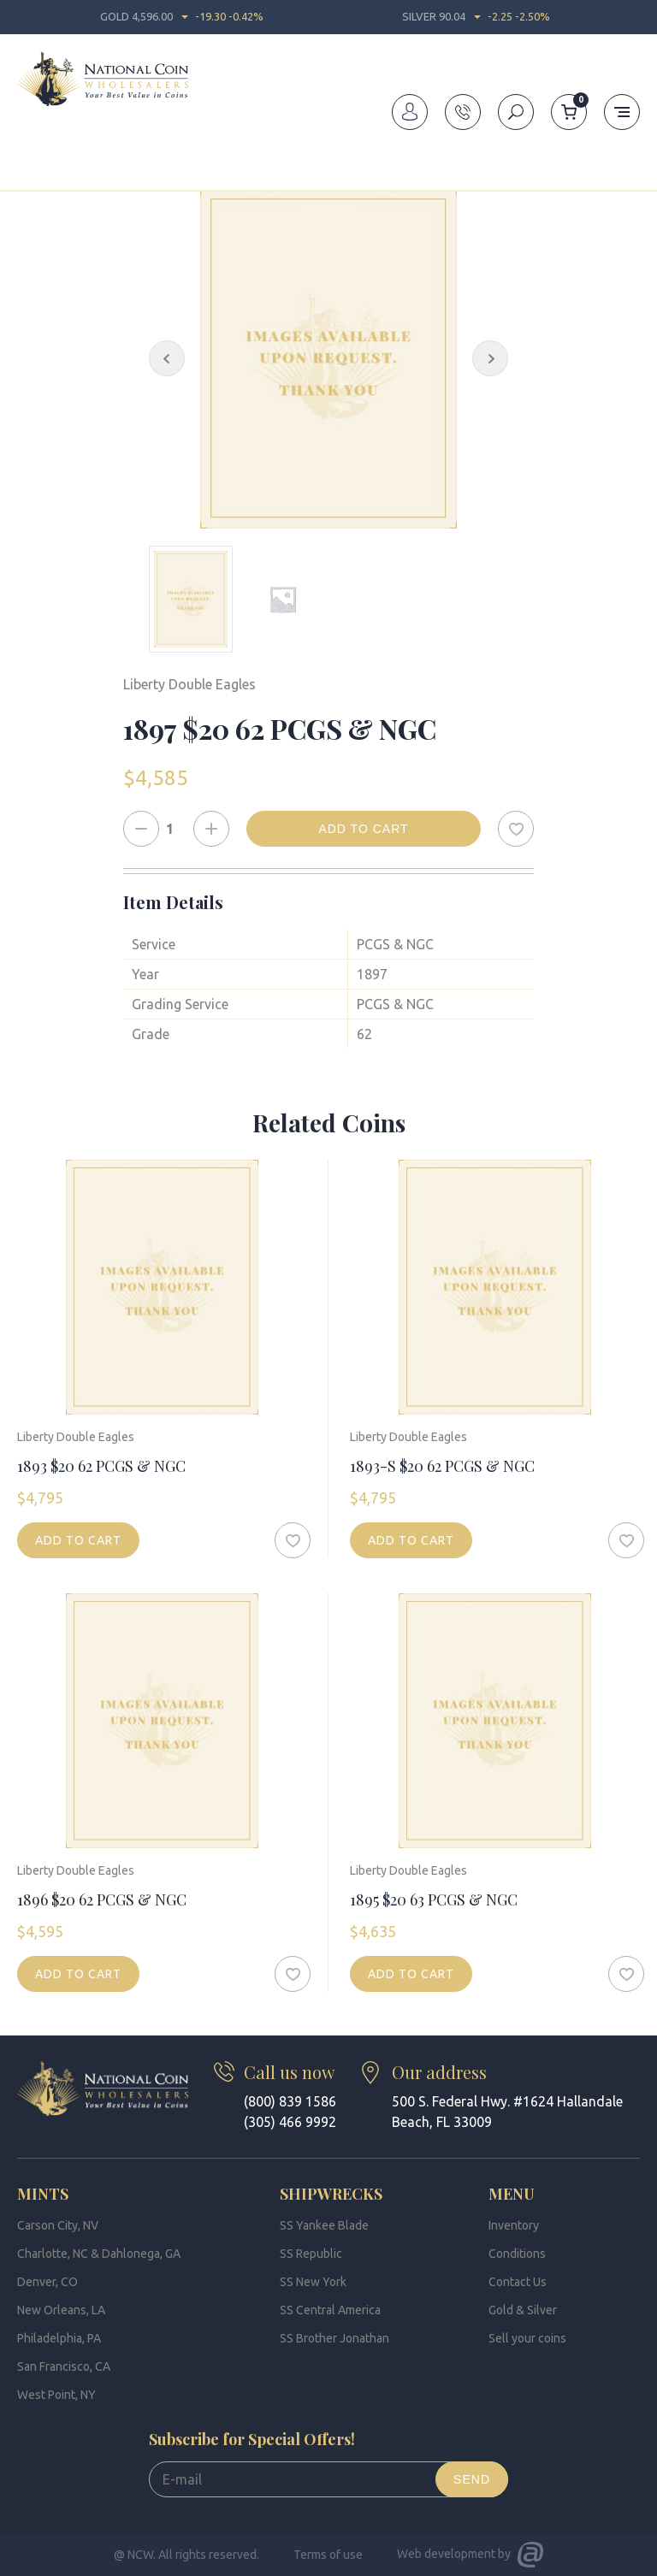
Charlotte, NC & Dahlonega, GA (99, 2253)
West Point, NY (56, 2395)
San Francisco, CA (63, 2366)
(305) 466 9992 (290, 2122)
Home (32, 157)
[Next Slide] (490, 358)
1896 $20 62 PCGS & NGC (101, 1899)
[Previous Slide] (167, 358)
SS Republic (311, 2253)
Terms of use (328, 2554)
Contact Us (517, 2282)
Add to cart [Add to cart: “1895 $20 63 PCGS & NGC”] (411, 1974)
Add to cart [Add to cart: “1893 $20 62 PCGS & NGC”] (78, 1540)
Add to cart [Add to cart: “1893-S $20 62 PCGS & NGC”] (411, 1540)
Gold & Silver (522, 2310)
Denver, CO (47, 2282)
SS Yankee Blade (324, 2225)
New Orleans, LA (61, 2310)
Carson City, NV (57, 2225)
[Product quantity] (176, 829)
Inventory (86, 157)
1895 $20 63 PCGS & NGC (434, 1899)
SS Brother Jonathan (334, 2338)
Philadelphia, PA (59, 2338)
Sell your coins (527, 2338)
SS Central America (330, 2310)
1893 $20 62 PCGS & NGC (101, 1466)
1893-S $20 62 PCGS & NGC (442, 1466)
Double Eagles (163, 157)
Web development (446, 2554)
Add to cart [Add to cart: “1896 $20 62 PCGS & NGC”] (78, 1974)
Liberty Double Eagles (273, 157)
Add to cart (363, 829)
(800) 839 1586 (290, 2101)
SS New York (313, 2282)
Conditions (517, 2253)
